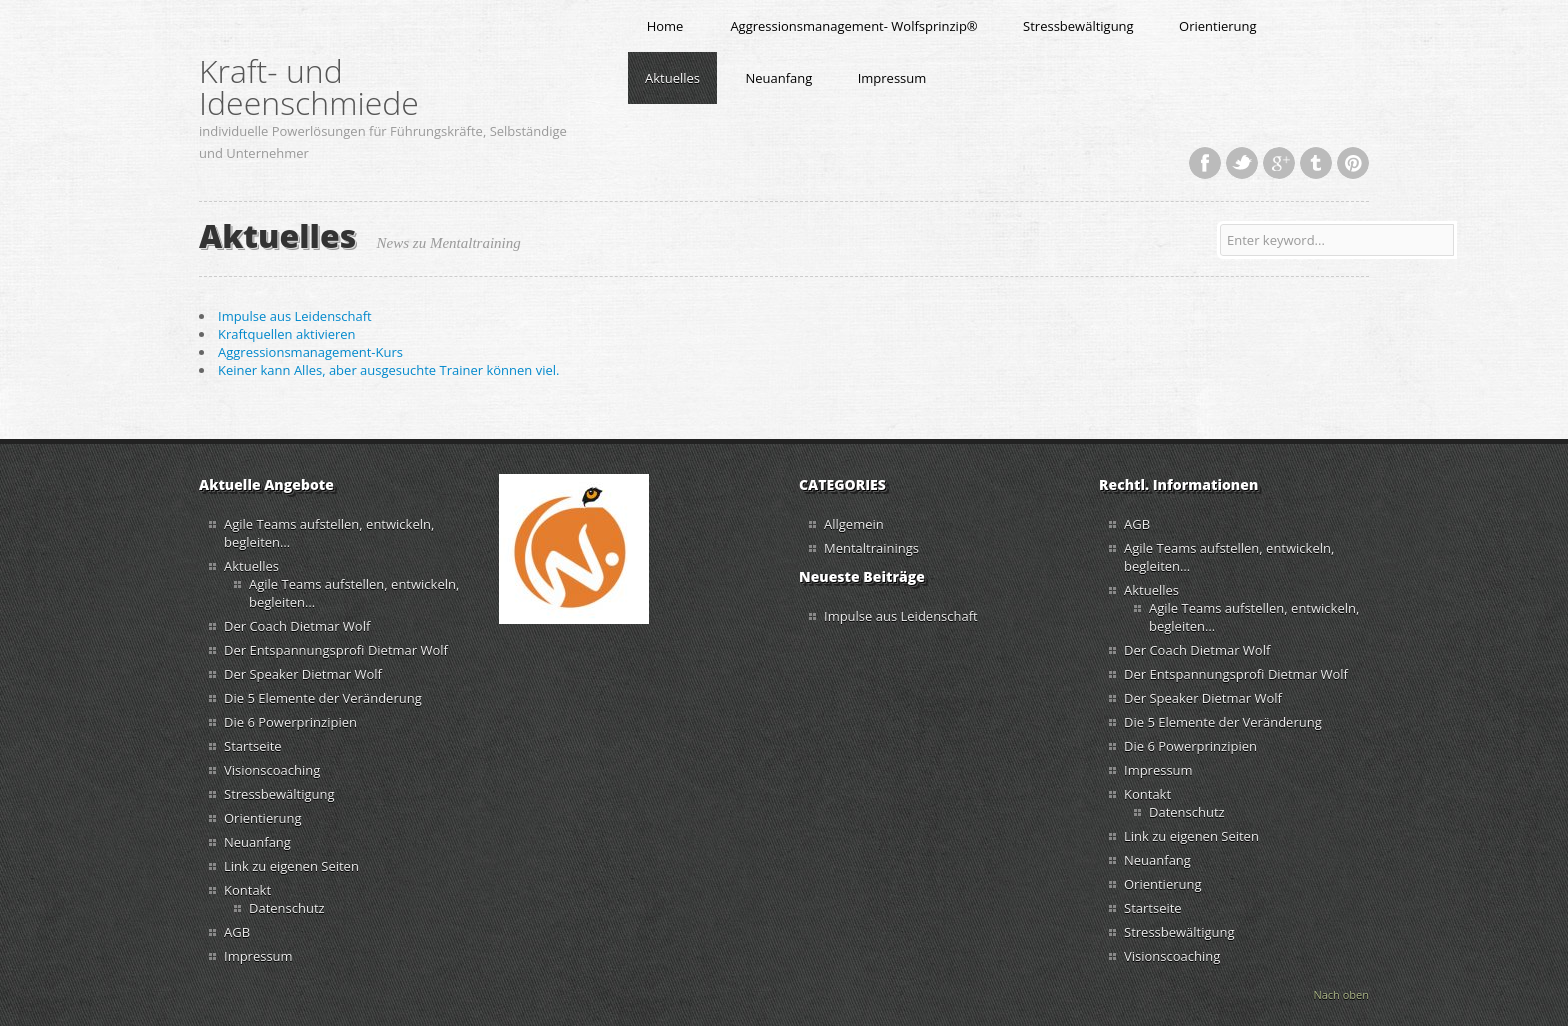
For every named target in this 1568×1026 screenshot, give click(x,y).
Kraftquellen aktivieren (287, 334)
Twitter (1242, 163)
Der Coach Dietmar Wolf (297, 626)
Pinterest (1353, 163)
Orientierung (1218, 26)
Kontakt (247, 890)
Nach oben (1341, 994)
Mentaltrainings (871, 548)
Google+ (1279, 163)
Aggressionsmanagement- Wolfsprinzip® (853, 26)
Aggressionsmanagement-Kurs (310, 352)
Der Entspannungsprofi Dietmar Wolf (337, 650)
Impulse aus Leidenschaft (295, 316)
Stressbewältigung (1078, 26)
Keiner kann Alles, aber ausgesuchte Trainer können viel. (388, 370)
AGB (237, 932)
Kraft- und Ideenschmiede (309, 86)
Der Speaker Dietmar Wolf (303, 674)
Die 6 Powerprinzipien (290, 722)
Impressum (892, 78)
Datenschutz (287, 908)
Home (665, 26)
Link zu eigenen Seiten (291, 866)
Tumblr (1316, 163)
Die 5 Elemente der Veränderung (323, 698)
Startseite (253, 746)
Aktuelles (672, 78)
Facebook (1205, 163)
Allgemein (854, 524)
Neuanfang (778, 78)
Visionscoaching (272, 770)
